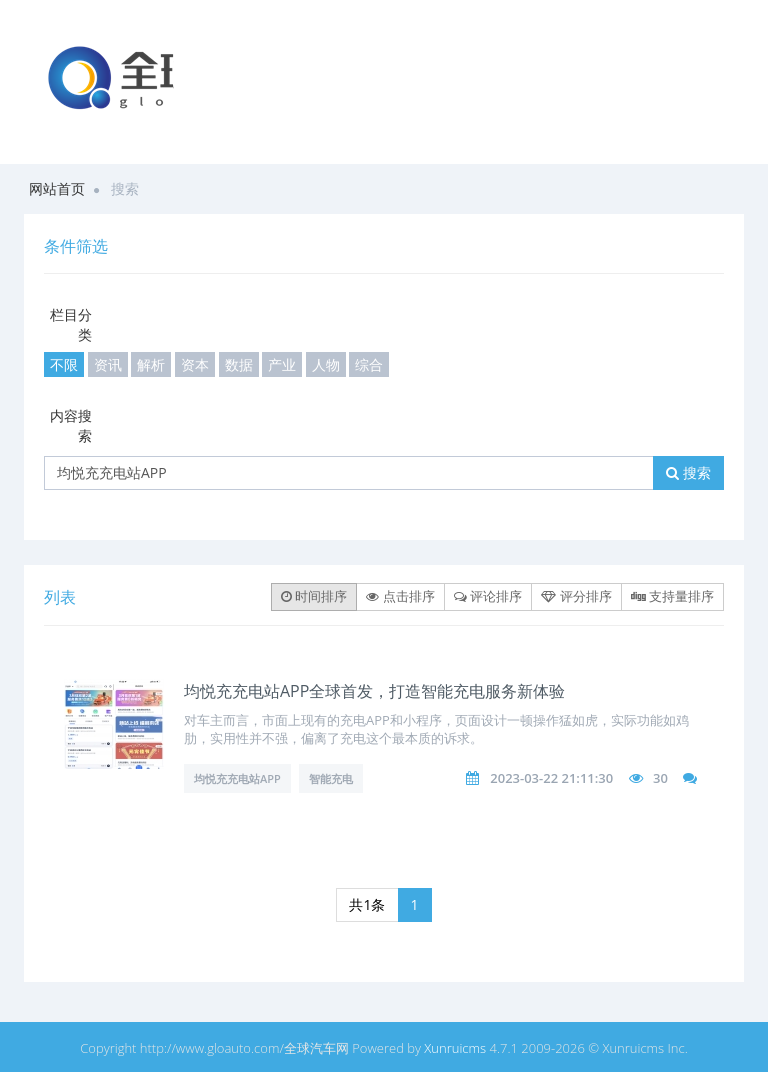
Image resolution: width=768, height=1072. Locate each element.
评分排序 (576, 596)
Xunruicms (455, 1048)
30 (660, 778)
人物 (326, 364)
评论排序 (488, 596)
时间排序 (314, 596)
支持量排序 (672, 596)
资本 (195, 364)
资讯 (108, 364)
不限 (64, 364)
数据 (239, 364)
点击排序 (400, 596)
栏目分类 (71, 324)
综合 (369, 364)
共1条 (367, 904)
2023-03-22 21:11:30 (551, 778)
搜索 (688, 472)
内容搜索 (71, 425)
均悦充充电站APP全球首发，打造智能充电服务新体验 (374, 691)
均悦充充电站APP (237, 778)
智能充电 (331, 778)
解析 (151, 364)
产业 (282, 364)
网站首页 (57, 188)
